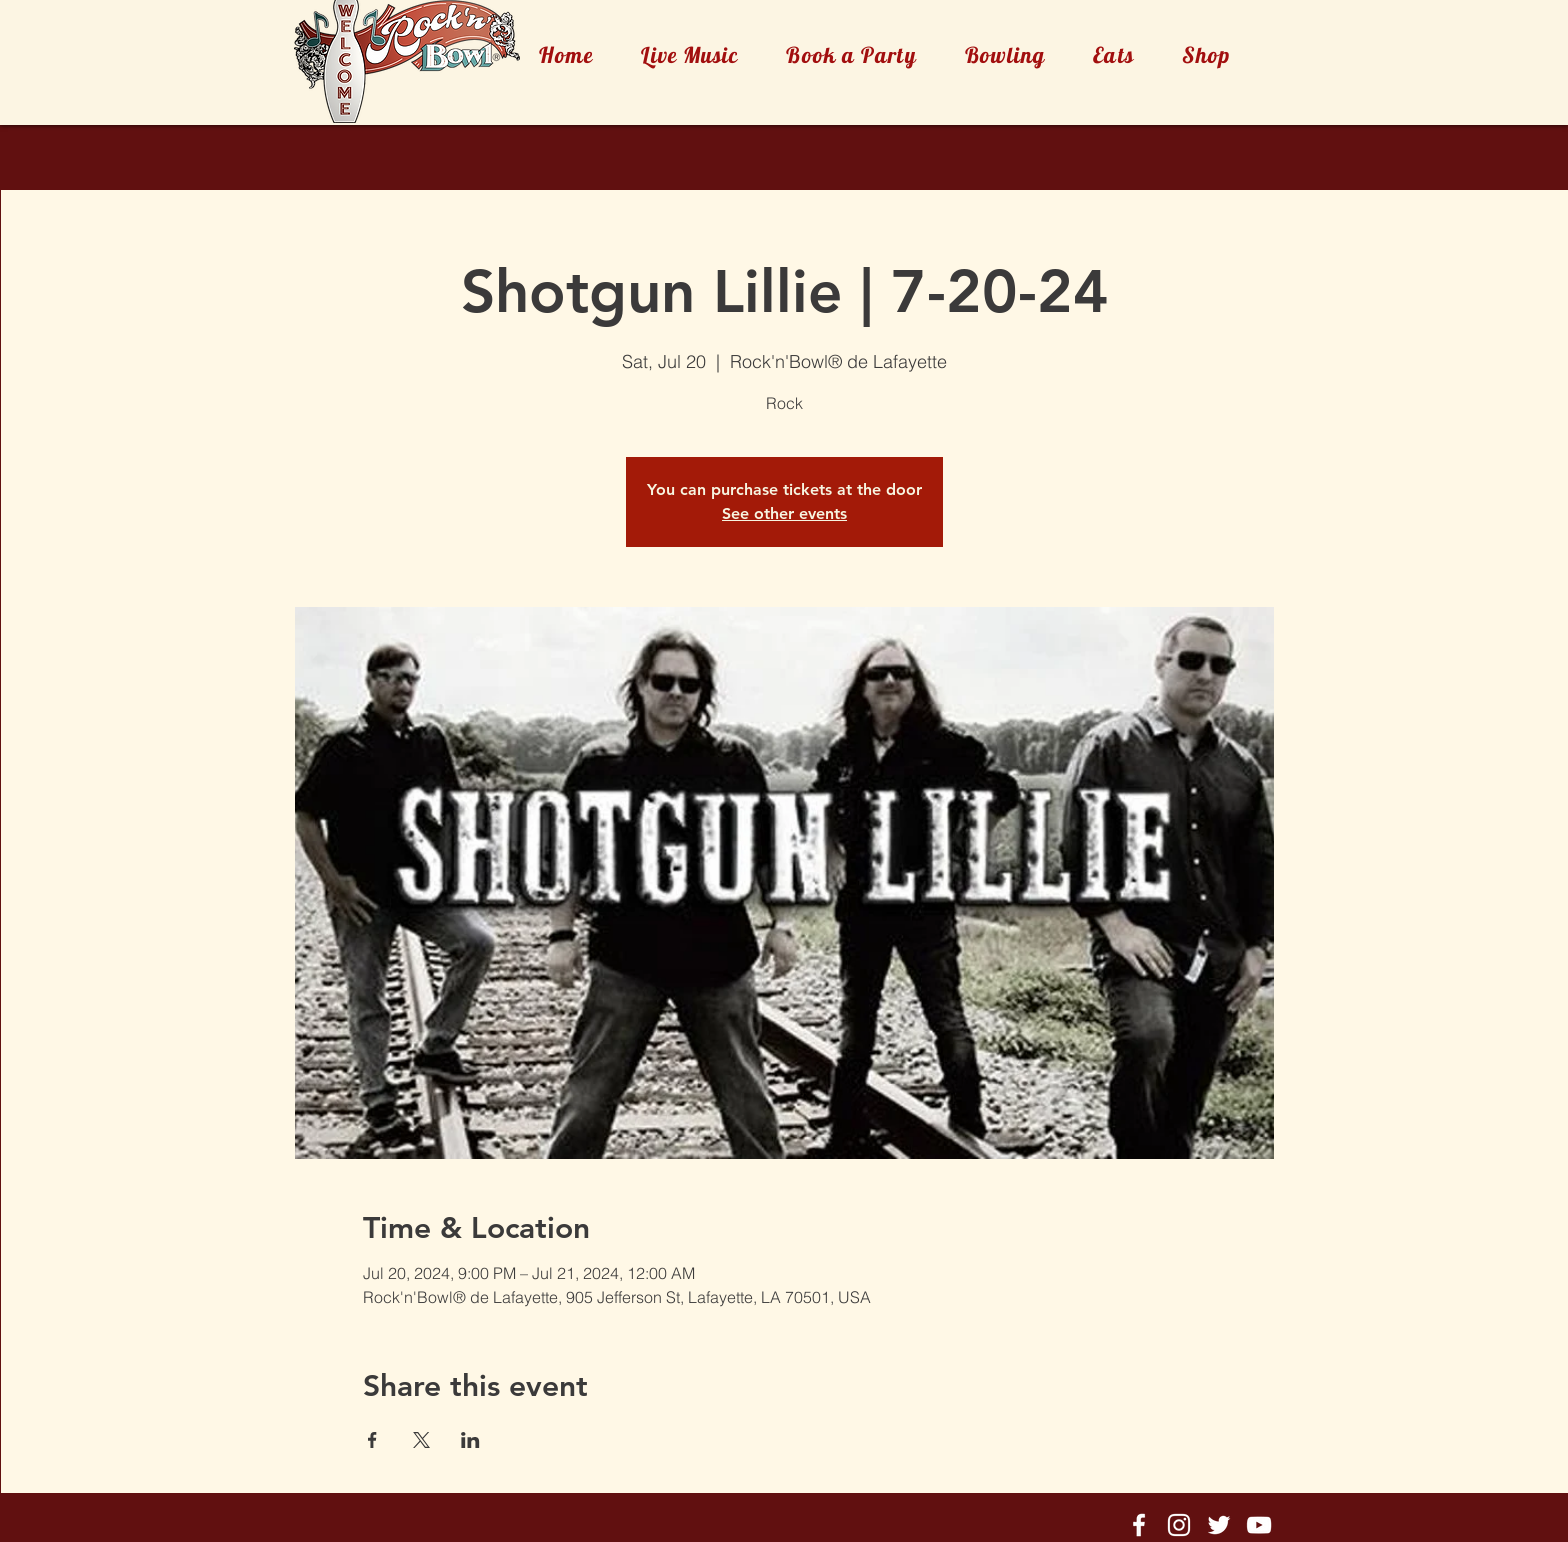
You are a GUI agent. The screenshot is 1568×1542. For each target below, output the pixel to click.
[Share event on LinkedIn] (470, 1440)
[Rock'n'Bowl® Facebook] (1139, 1525)
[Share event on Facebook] (372, 1440)
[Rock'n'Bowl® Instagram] (1179, 1525)
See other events (784, 513)
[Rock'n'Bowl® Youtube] (1259, 1525)
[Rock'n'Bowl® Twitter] (1219, 1525)
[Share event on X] (421, 1440)
